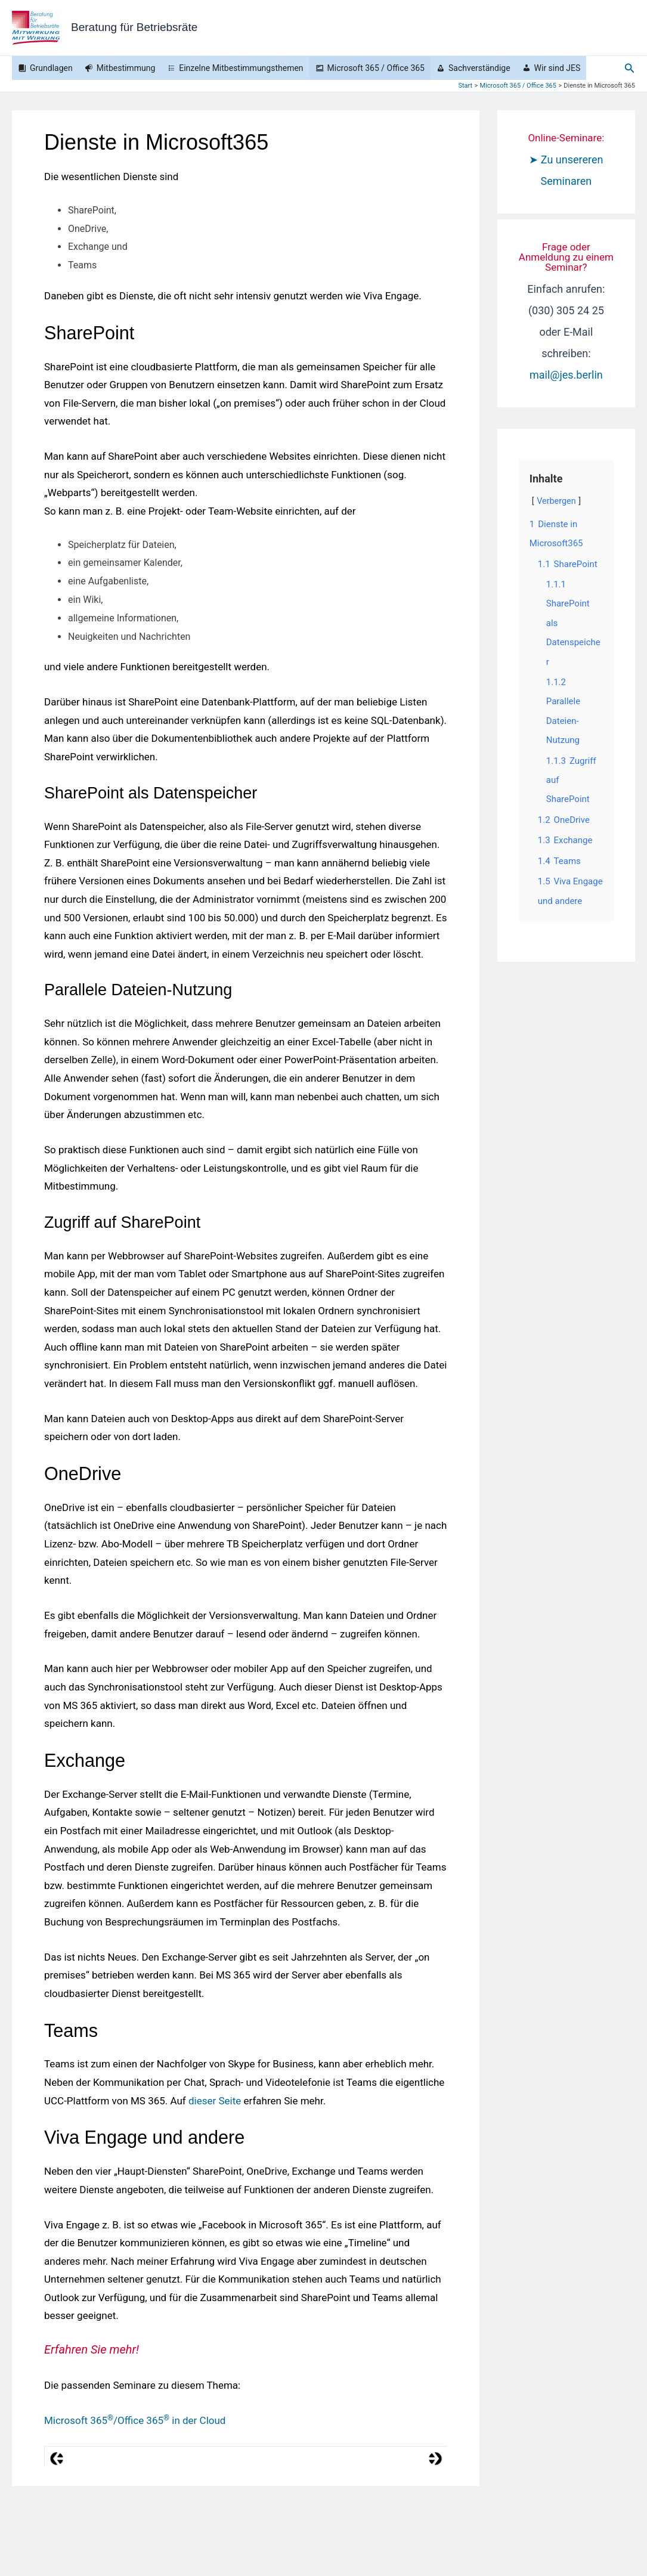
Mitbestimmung (126, 68)
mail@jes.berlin (566, 375)
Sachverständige (479, 68)
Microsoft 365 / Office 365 (376, 68)
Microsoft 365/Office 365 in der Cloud (134, 2420)
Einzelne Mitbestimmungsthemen (241, 68)
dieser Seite (214, 2101)
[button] (629, 68)
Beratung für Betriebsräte (134, 27)
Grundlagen (51, 68)
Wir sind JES (557, 68)
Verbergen (556, 501)
